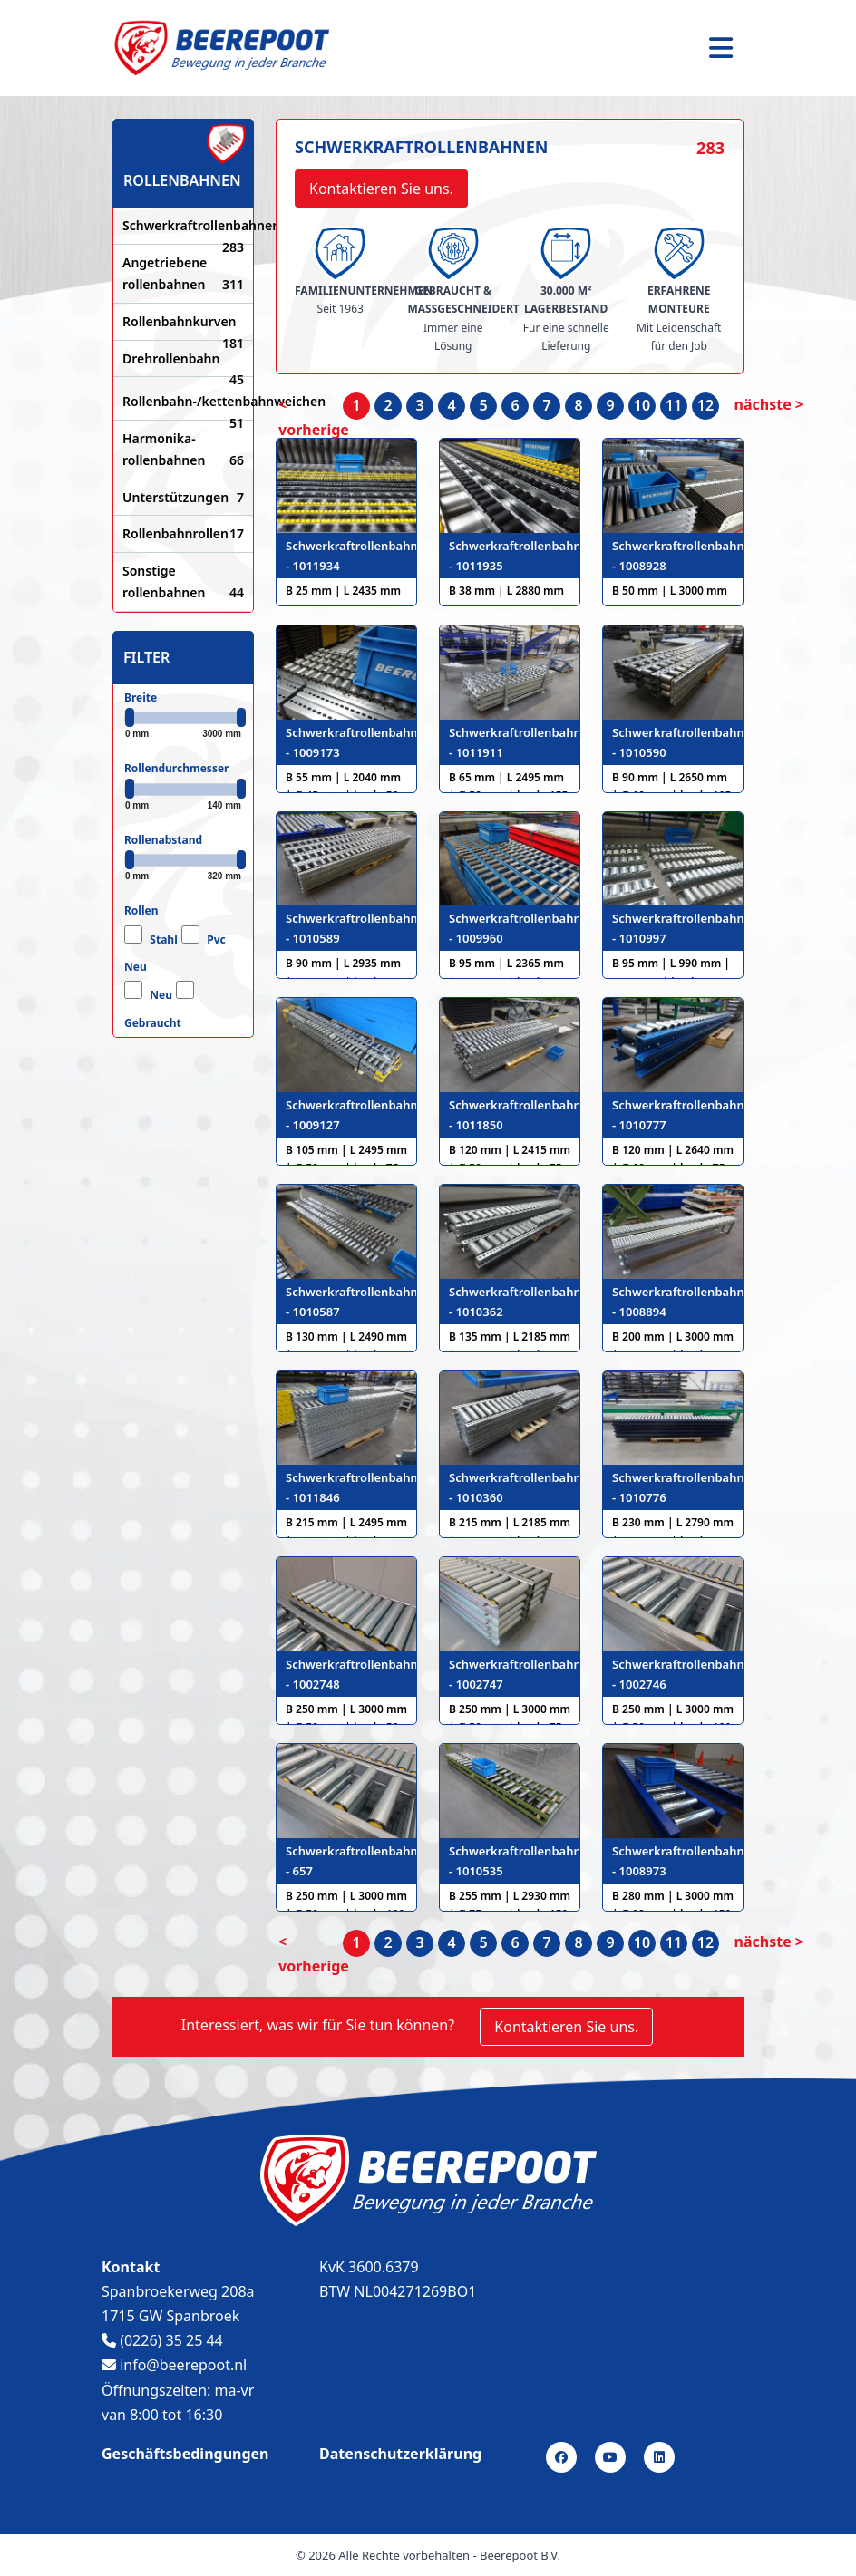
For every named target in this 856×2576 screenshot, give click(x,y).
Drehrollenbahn (183, 360)
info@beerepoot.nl (174, 2365)
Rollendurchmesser (176, 768)
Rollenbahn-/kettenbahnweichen (183, 402)
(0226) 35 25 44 (162, 2340)
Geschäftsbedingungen (185, 2454)
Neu (135, 966)
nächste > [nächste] (768, 404)
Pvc (216, 939)
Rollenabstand (163, 839)
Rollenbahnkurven (183, 323)
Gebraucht (152, 1023)
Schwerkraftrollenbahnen (183, 227)
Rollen (141, 910)
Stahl (163, 939)
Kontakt (131, 2267)
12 (705, 405)
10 (642, 405)
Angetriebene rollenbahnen (183, 274)
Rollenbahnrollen (183, 534)
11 (674, 405)
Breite (140, 697)
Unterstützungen (183, 497)
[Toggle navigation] (721, 48)
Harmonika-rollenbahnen (183, 450)
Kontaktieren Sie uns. (381, 189)
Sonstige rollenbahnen (183, 583)
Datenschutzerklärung (400, 2454)
